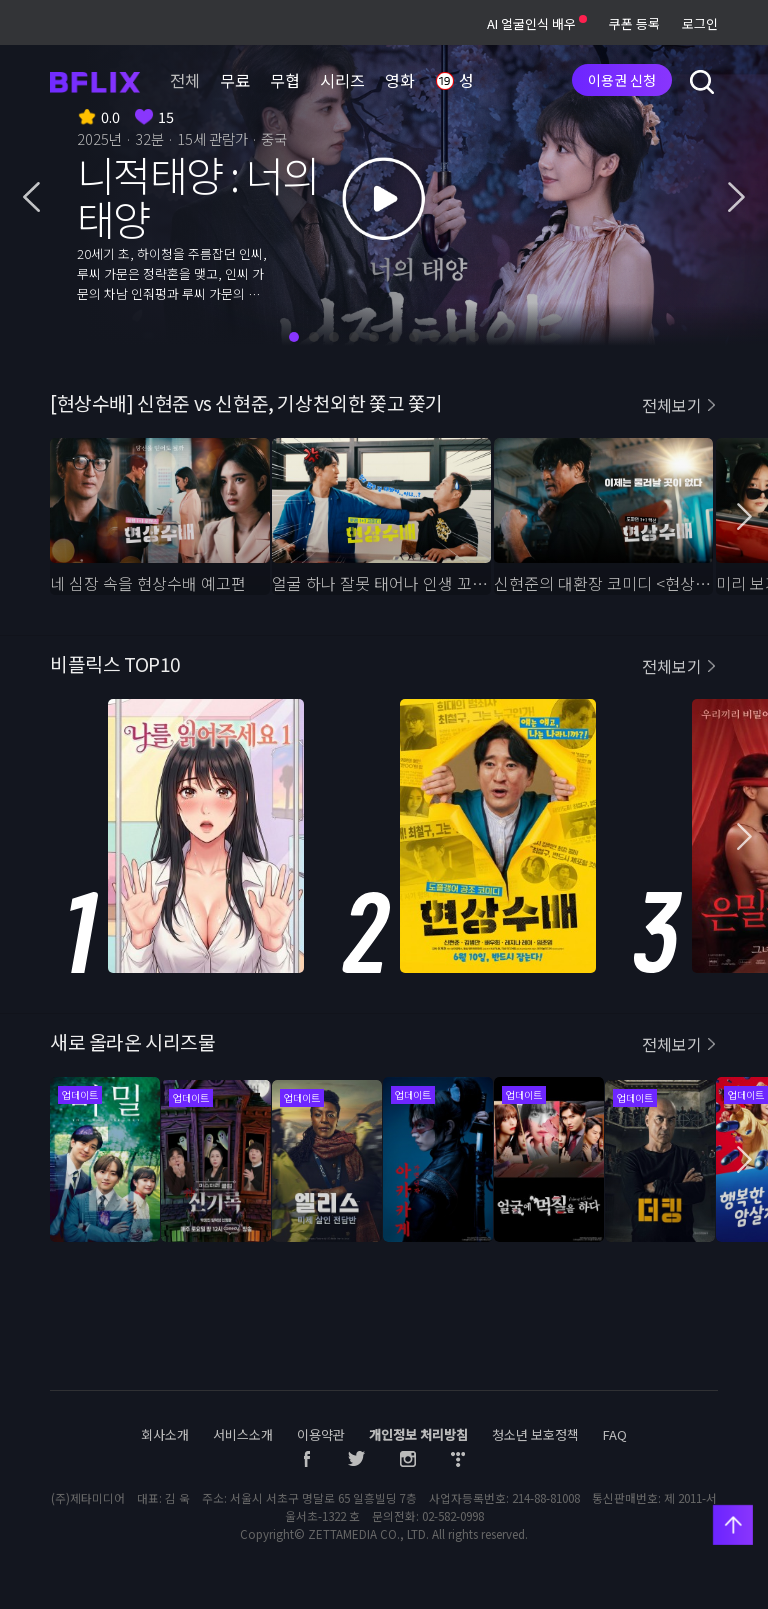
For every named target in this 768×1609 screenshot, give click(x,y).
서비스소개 (243, 1434)
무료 (235, 80)
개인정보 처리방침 (418, 1434)
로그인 (700, 23)
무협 (285, 80)
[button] (31, 199)
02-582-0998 (453, 1516)
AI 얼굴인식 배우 (537, 23)
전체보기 (672, 405)
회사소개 (165, 1434)
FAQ (615, 1434)
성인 (462, 82)
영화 (400, 80)
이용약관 (321, 1434)
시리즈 (342, 80)
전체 (185, 80)
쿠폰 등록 (634, 23)
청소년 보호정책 (535, 1434)
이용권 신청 (622, 80)
